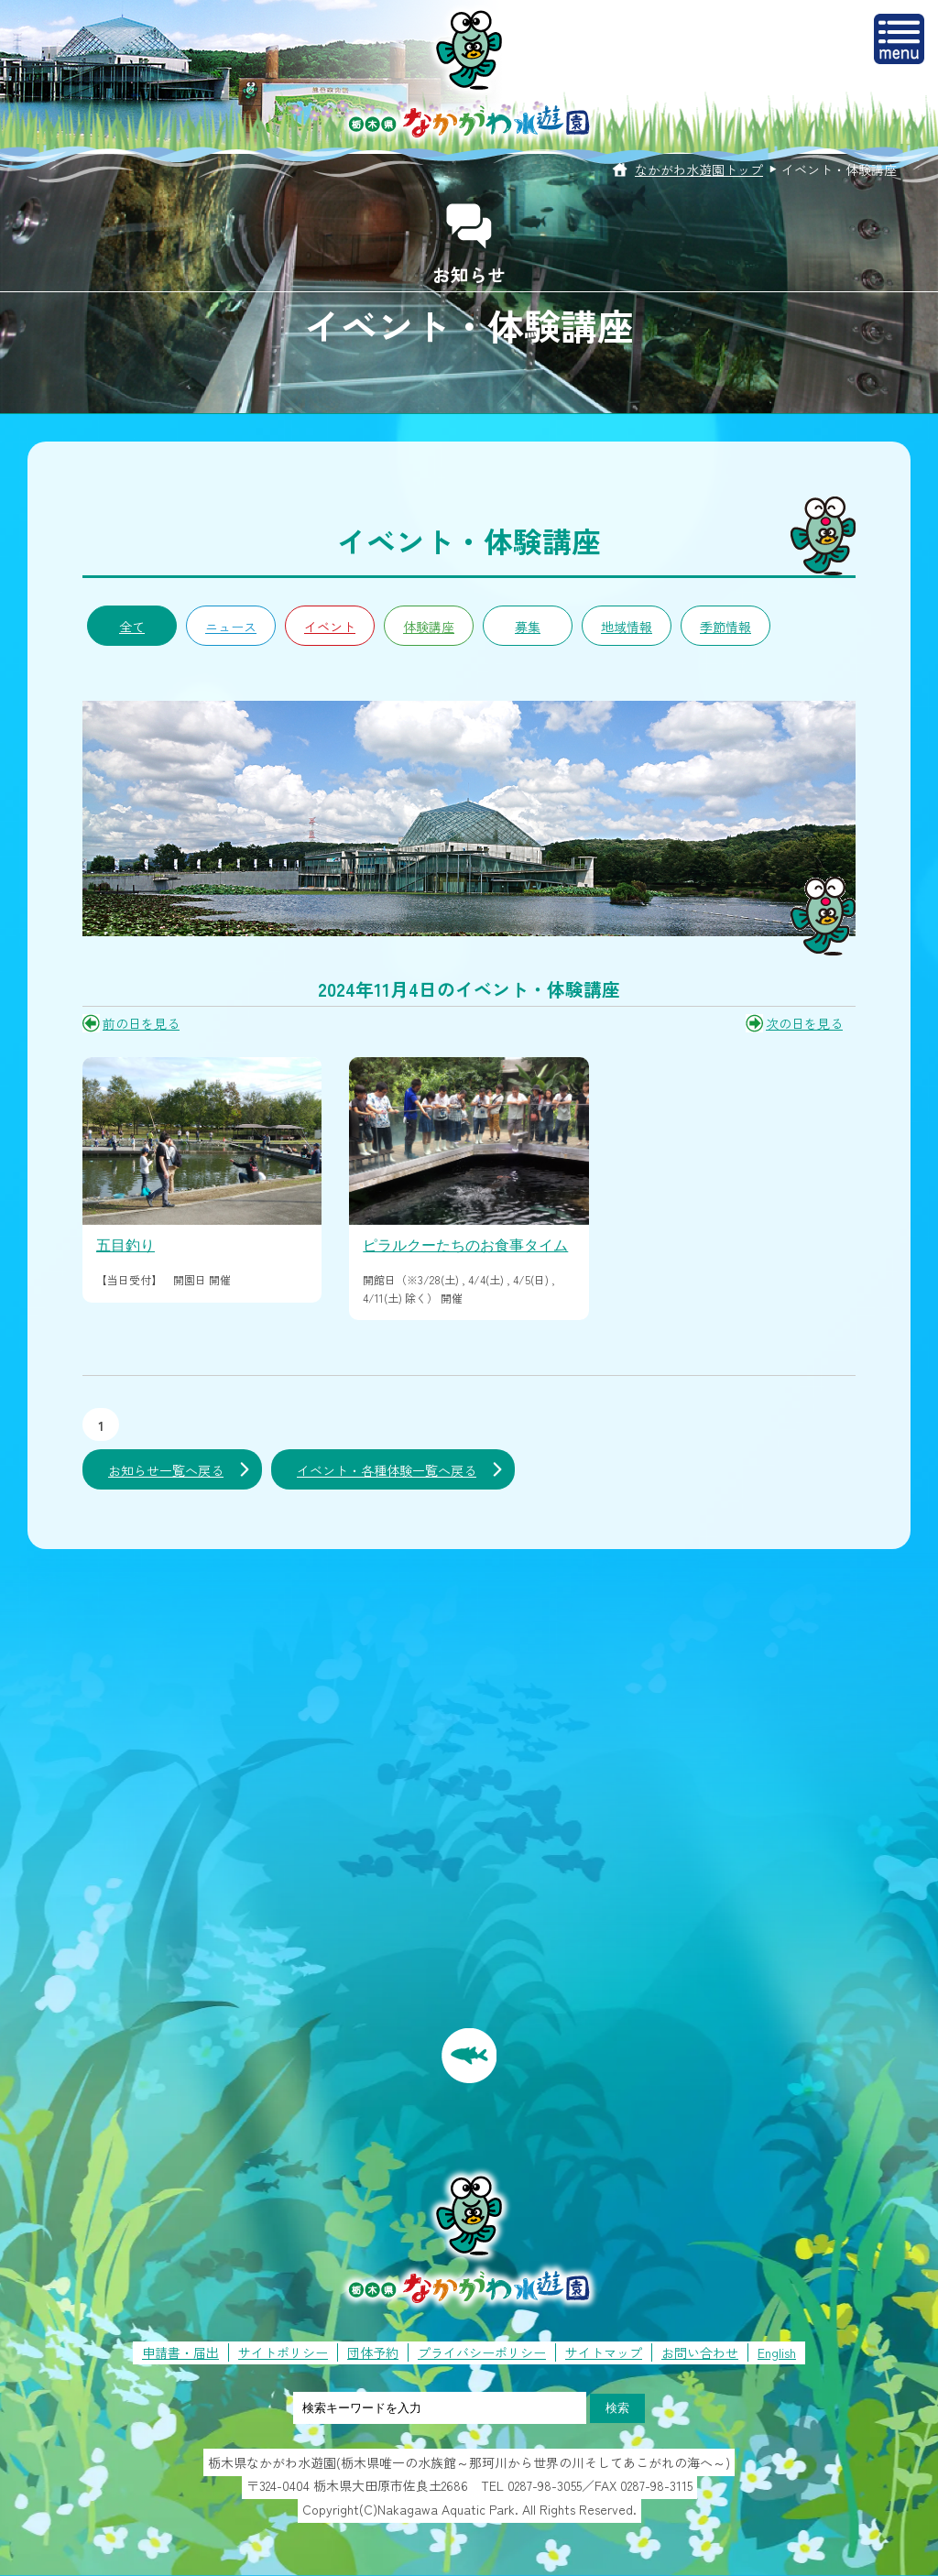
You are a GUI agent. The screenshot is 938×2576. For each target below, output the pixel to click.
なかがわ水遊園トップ (699, 169)
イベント (329, 626)
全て (132, 626)
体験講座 (428, 626)
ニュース (230, 626)
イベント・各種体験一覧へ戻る (386, 1470)
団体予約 (372, 2352)
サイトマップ (603, 2352)
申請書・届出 (180, 2352)
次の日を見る (804, 1023)
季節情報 (725, 626)
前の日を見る (141, 1023)
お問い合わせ (699, 2352)
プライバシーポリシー (482, 2352)
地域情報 (626, 626)
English (777, 2352)
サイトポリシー (283, 2352)
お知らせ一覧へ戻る (166, 1470)
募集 (527, 626)
